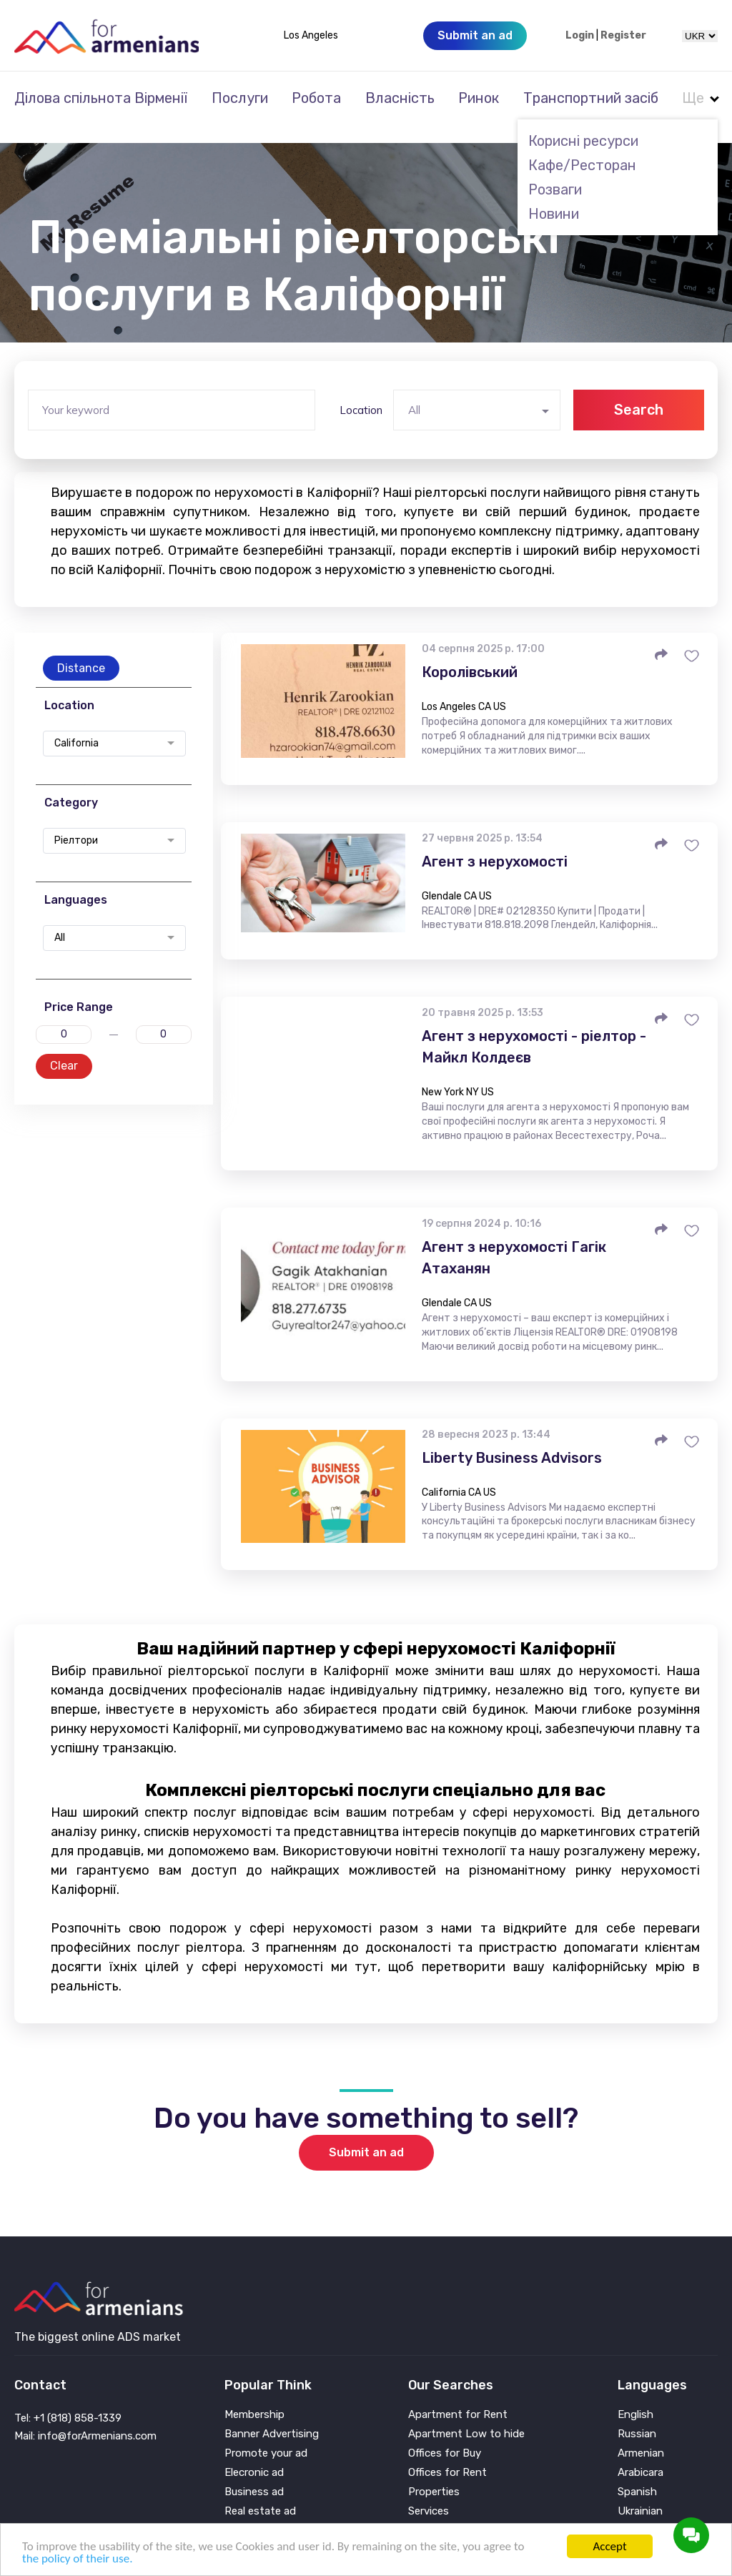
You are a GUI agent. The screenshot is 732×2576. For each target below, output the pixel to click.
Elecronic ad (254, 2453)
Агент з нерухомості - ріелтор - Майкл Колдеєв (534, 1027)
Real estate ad (260, 2492)
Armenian (641, 2434)
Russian (637, 2414)
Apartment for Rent (458, 2395)
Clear (64, 1046)
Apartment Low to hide (466, 2414)
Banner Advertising (271, 2414)
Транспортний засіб (590, 98)
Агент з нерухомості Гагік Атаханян (514, 1238)
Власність (400, 98)
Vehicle (425, 2511)
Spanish (637, 2472)
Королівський (470, 652)
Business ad (254, 2472)
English (635, 2395)
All (59, 919)
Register (623, 36)
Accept (609, 2546)
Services (428, 2492)
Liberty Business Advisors (512, 1438)
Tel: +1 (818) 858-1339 (68, 2398)
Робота (316, 98)
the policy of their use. (77, 2558)
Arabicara (640, 2453)
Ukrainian (640, 2492)
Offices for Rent (447, 2453)
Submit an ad (366, 2133)
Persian (636, 2511)
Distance (81, 649)
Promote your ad (265, 2434)
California (76, 724)
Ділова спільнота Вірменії (100, 98)
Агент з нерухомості (495, 842)
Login (579, 36)
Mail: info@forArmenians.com (85, 2416)
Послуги (240, 98)
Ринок (478, 98)
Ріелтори (76, 821)
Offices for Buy (444, 2434)
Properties (434, 2472)
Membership (254, 2395)
